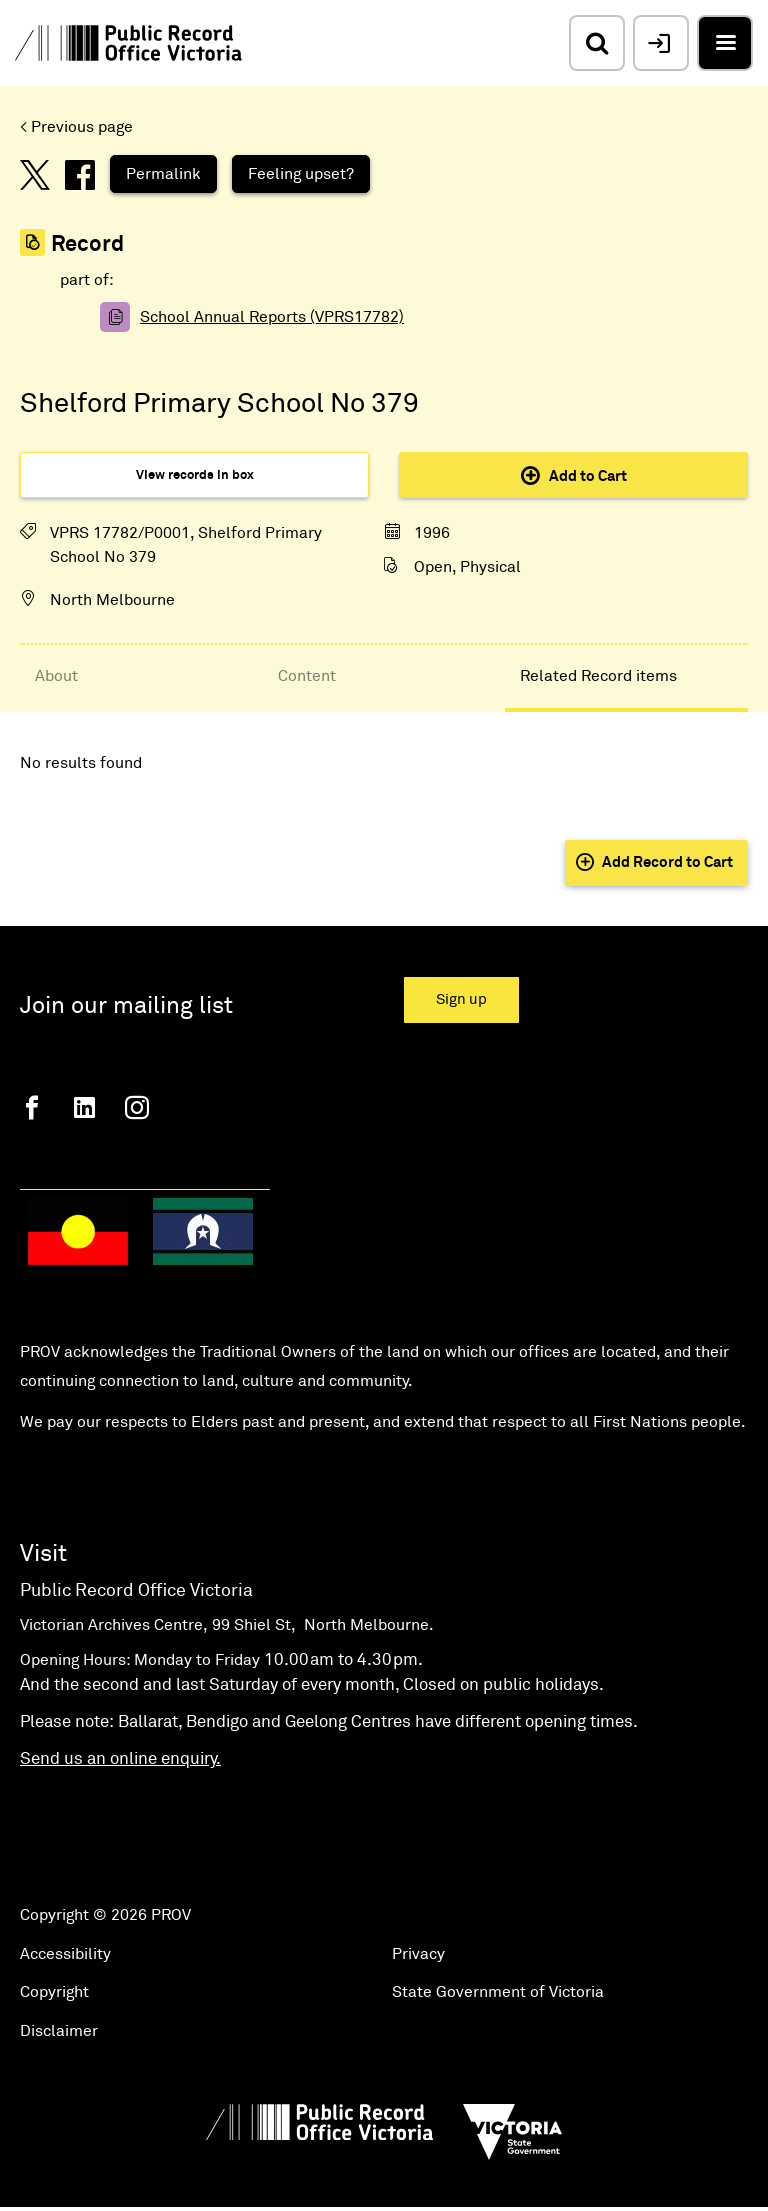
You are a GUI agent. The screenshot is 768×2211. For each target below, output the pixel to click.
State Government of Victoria (498, 1992)
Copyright (54, 1992)
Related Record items (598, 676)
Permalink (163, 174)
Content (307, 676)
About (56, 676)
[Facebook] (32, 1107)
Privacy (418, 1954)
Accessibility (65, 1954)
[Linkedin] (84, 1107)
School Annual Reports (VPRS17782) (272, 317)
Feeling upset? (301, 174)
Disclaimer (59, 2031)
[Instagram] (137, 1107)
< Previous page (76, 127)
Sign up (461, 999)
